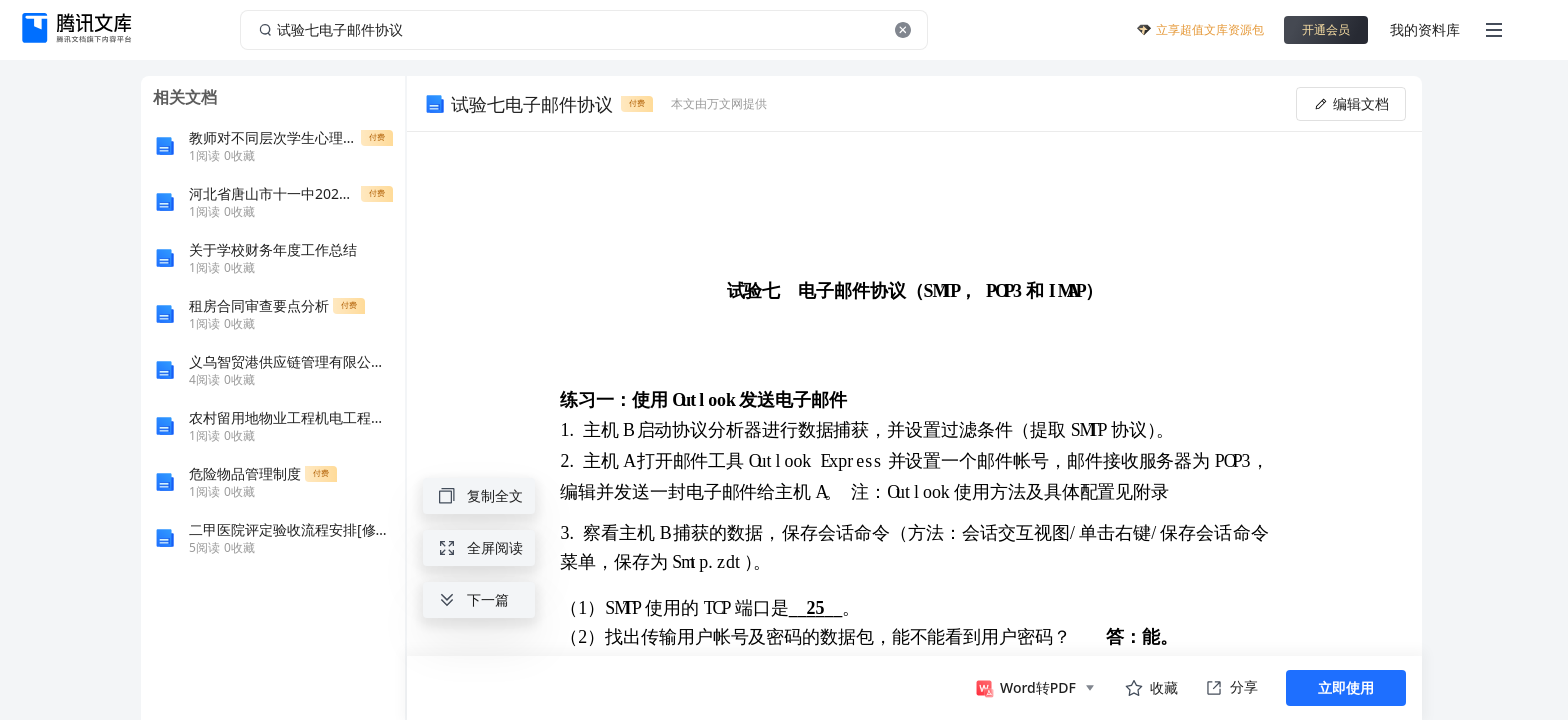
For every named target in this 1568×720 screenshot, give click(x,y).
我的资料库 (1425, 29)
